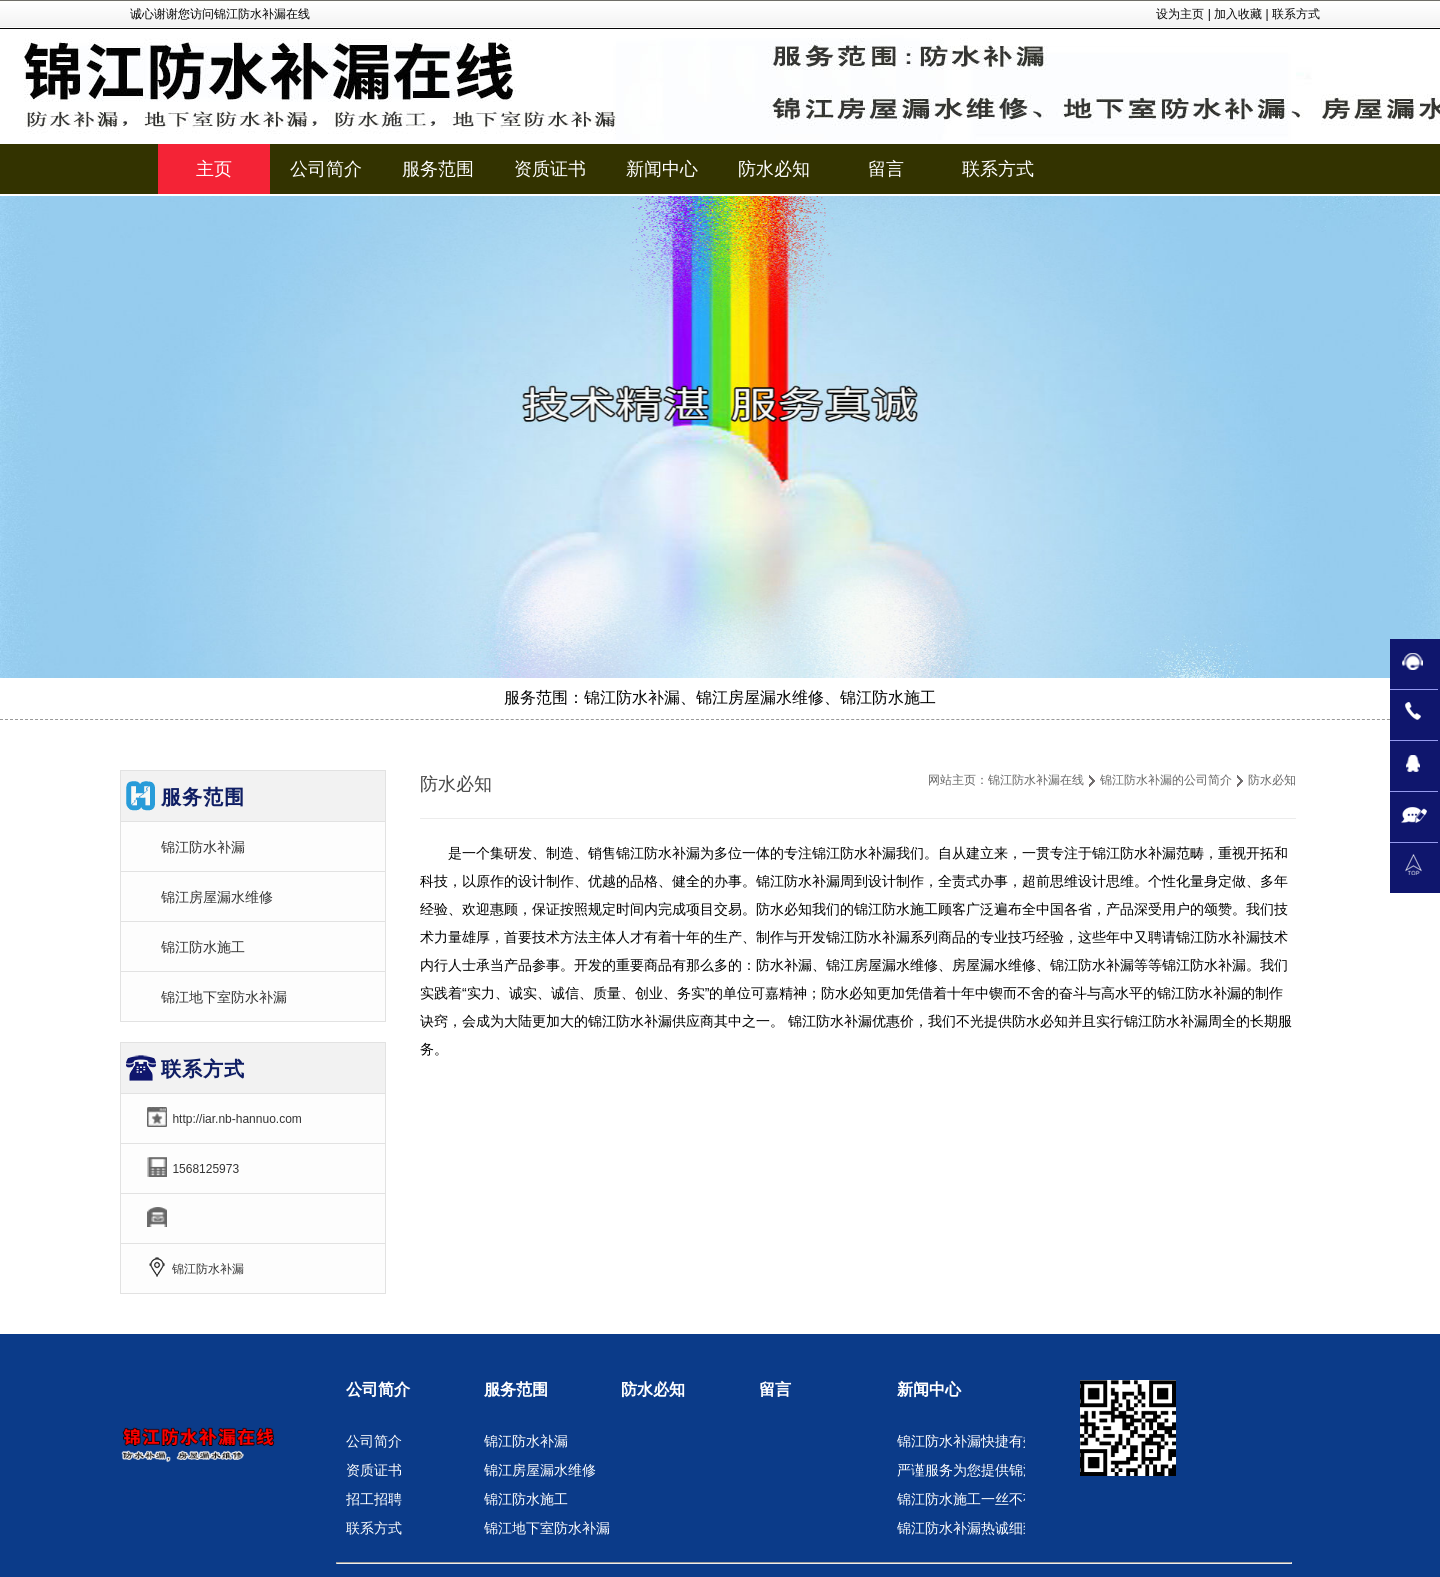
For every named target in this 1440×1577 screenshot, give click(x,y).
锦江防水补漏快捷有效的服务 (988, 1441)
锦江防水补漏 (203, 847)
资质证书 (374, 1470)
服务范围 (516, 1389)
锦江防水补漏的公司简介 (1166, 780)
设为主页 (1180, 14)
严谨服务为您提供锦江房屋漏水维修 (1009, 1470)
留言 (775, 1389)
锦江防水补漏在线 (1036, 780)
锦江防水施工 (203, 947)
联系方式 (1296, 14)
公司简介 (378, 1389)
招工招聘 (374, 1499)
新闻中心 (929, 1389)
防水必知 (653, 1389)
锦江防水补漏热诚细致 (967, 1528)
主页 (214, 169)
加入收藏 (1238, 14)
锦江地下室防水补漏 (224, 997)
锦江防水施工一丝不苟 (967, 1499)
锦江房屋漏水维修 (217, 897)
